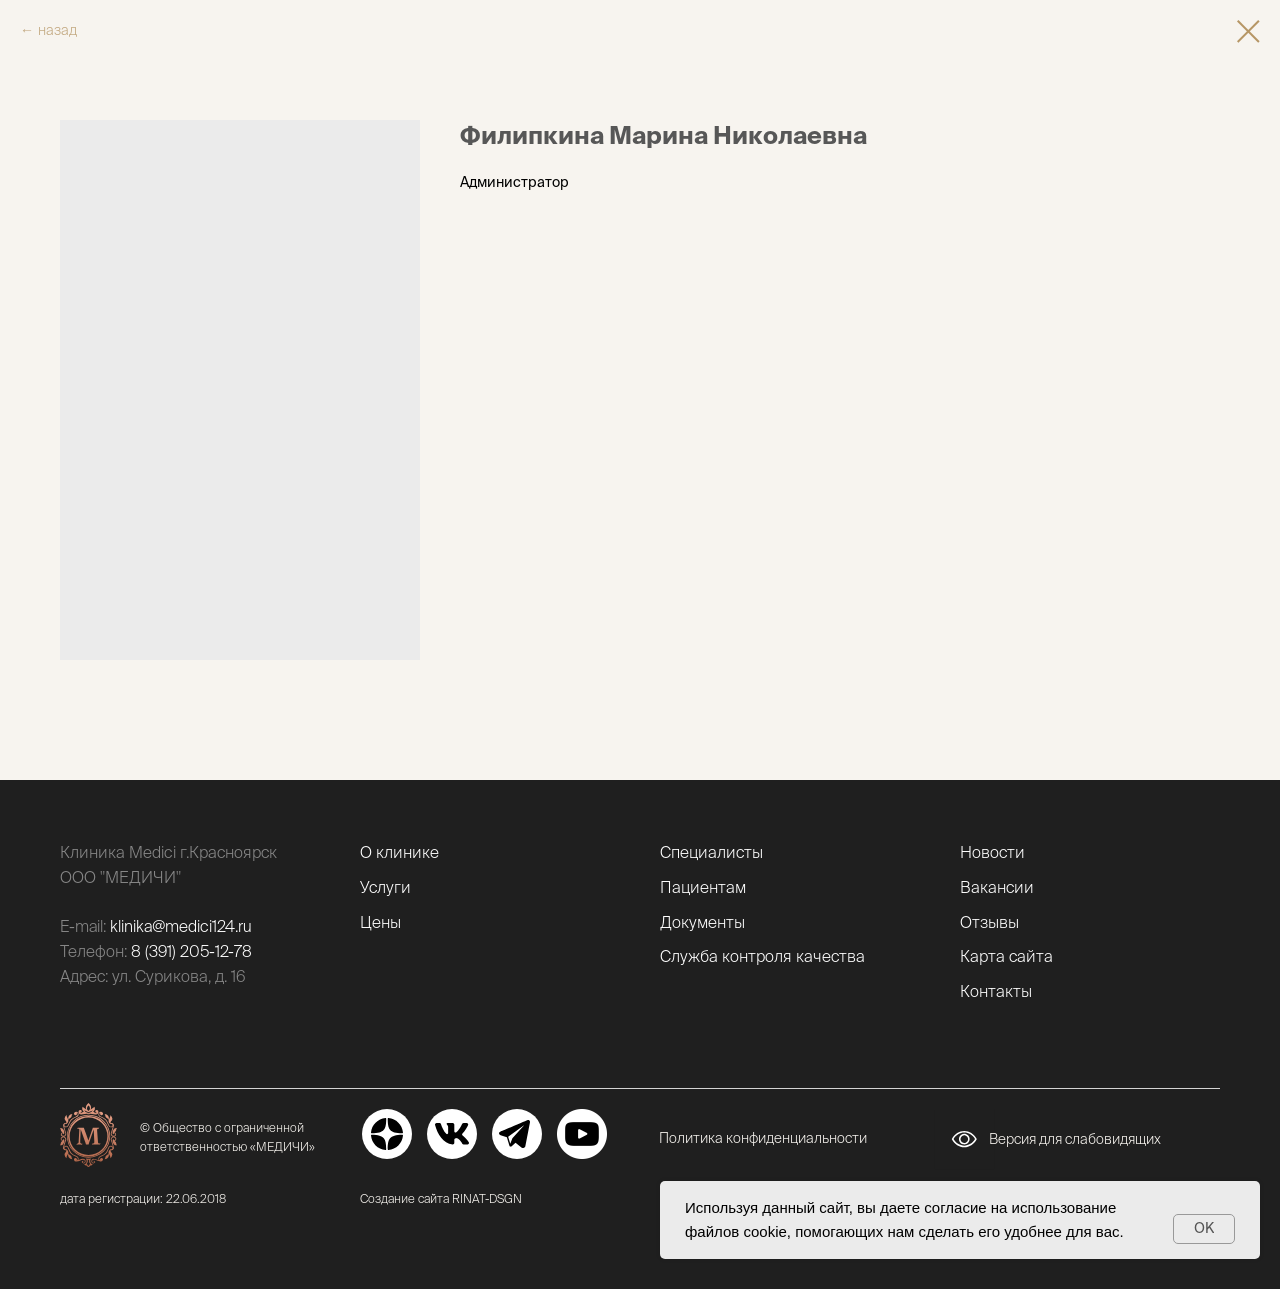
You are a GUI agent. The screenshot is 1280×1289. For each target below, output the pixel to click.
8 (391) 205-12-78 (191, 951)
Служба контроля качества (762, 956)
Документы (702, 922)
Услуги (385, 887)
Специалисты (711, 852)
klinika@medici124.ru (181, 926)
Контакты (996, 991)
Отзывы (989, 922)
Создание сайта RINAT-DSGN (441, 1198)
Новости (992, 852)
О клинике (399, 852)
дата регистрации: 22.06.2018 (143, 1198)
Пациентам (703, 887)
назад (57, 30)
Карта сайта (1006, 956)
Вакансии (997, 887)
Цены (380, 922)
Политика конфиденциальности (763, 1138)
